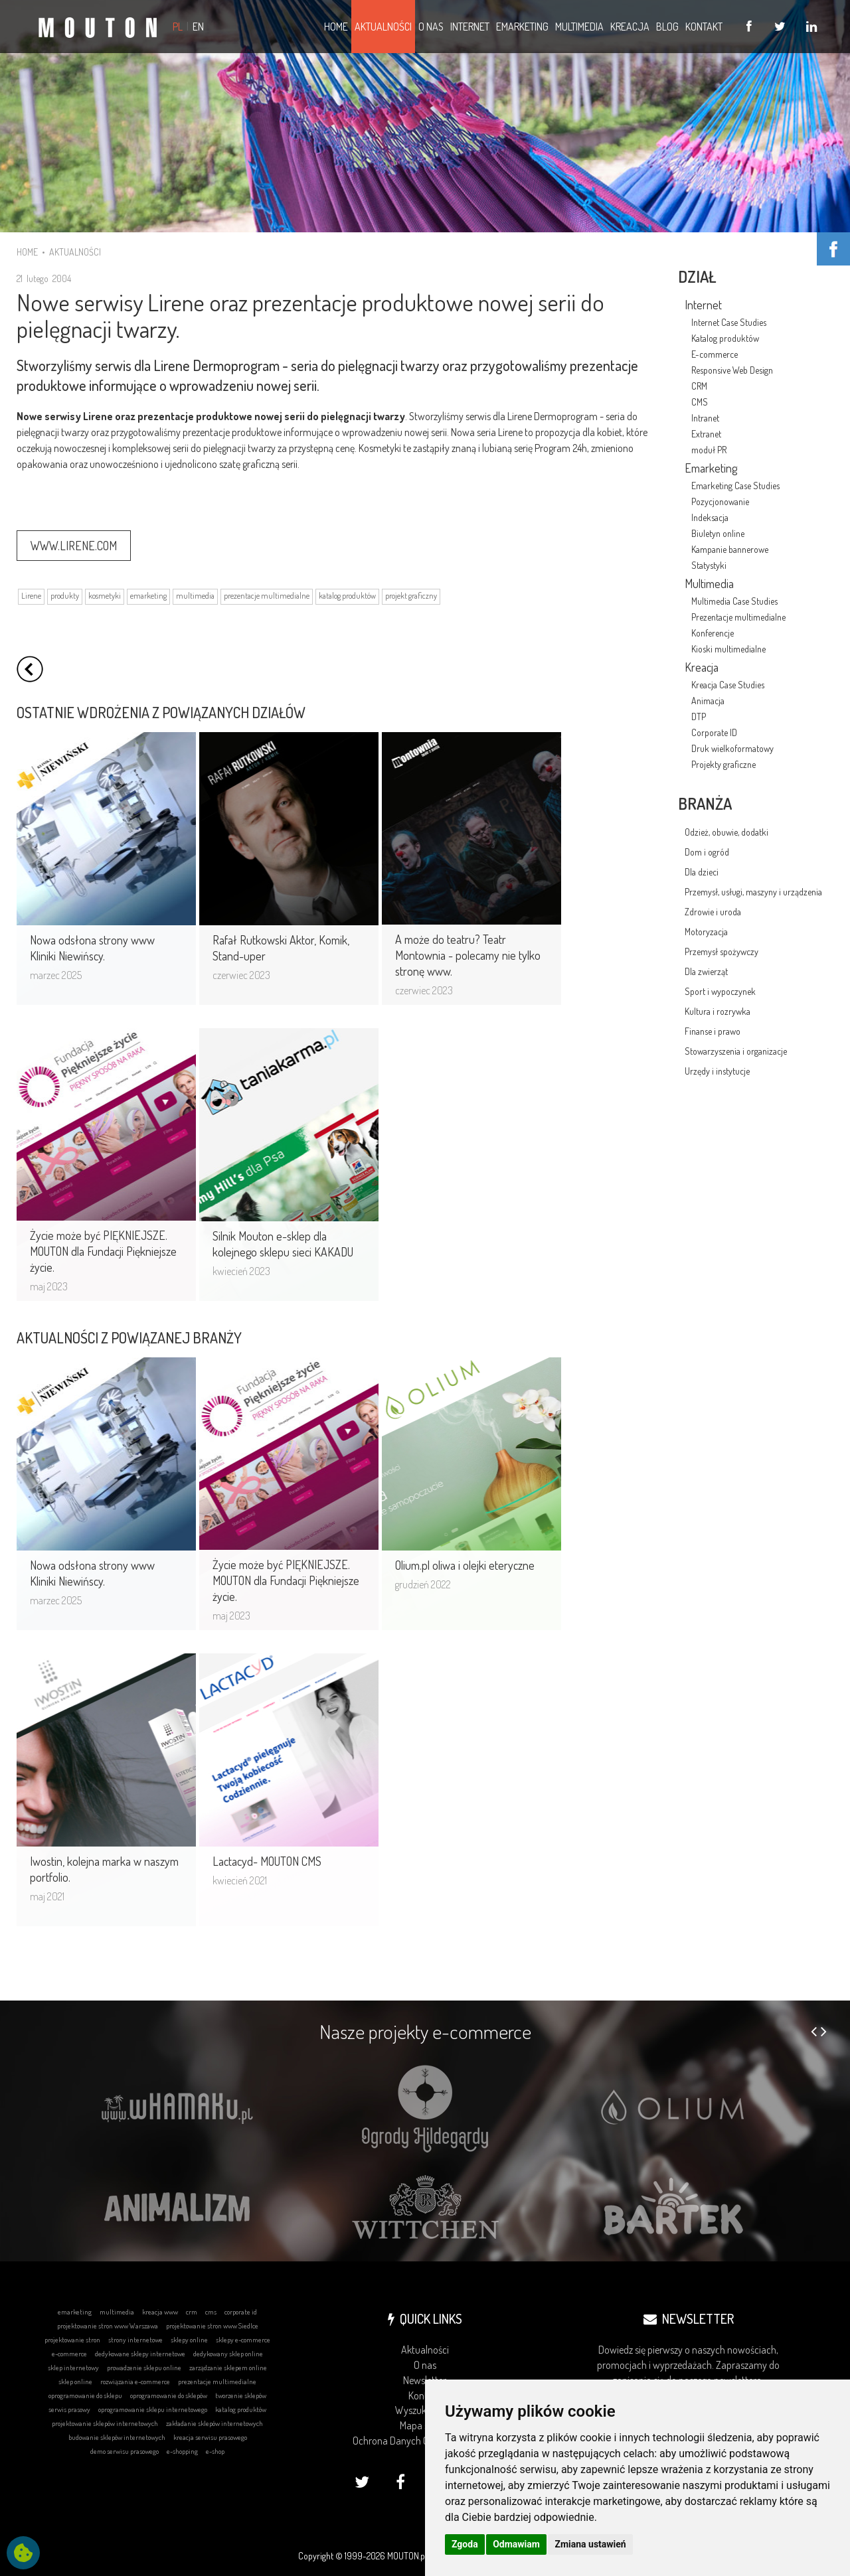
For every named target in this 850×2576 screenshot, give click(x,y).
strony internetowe (135, 2339)
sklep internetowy (73, 2367)
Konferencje (712, 633)
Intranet (705, 417)
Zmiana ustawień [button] (590, 2544)
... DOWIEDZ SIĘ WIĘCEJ (243, 134)
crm (191, 2311)
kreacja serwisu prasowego (210, 2437)
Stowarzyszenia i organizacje (736, 1051)
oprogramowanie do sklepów (168, 2395)
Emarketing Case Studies (735, 485)
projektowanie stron (72, 2339)
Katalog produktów (725, 338)
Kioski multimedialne (728, 648)
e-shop (215, 2451)
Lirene (31, 596)
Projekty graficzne (723, 764)
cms (210, 2311)
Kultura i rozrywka (717, 1011)
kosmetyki (104, 596)
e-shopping (182, 2451)
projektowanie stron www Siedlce (212, 2325)
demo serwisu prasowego (124, 2451)
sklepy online (189, 2339)
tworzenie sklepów (240, 2395)
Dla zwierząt (706, 971)
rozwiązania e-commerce (135, 2381)
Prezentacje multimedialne (738, 617)
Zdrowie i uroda (713, 911)
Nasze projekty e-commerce (425, 2031)
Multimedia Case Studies (734, 601)
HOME (27, 252)
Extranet (706, 433)
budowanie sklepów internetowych (116, 2437)
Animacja (707, 700)
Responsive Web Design (732, 370)
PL (178, 26)
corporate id (240, 2311)
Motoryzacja (706, 931)
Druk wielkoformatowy (732, 748)
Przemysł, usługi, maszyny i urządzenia (753, 891)
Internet (703, 304)
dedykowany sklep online (228, 2353)
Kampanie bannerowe (729, 549)
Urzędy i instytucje (717, 1071)
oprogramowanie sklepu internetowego (152, 2409)
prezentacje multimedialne (266, 596)
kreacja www (160, 2311)
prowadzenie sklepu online (144, 2367)
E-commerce (714, 354)
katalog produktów (347, 596)
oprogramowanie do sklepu (85, 2395)
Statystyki (708, 565)
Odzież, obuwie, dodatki (726, 832)
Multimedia (709, 583)
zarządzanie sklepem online (228, 2367)
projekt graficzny (411, 596)
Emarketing (711, 468)
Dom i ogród (707, 852)
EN (198, 26)
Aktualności (425, 2349)
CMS (699, 402)
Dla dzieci (702, 871)
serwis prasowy (69, 2409)
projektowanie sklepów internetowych (105, 2423)
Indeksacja (709, 517)
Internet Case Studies (728, 322)
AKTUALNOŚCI (75, 252)
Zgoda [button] (465, 2544)
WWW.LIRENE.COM (74, 545)
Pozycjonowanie (720, 501)
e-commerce (69, 2353)
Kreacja (702, 667)
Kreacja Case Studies (727, 684)
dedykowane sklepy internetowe (140, 2353)
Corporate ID (714, 732)
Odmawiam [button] (516, 2544)
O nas (425, 2365)
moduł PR (708, 449)
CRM (699, 386)
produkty (64, 596)
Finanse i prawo (712, 1031)
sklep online (75, 2381)
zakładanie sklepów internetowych (214, 2423)
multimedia (195, 596)
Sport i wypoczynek (720, 991)
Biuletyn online (717, 533)
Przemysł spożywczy (721, 951)
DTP (698, 716)
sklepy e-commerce (243, 2339)
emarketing (148, 596)
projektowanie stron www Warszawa (107, 2325)
